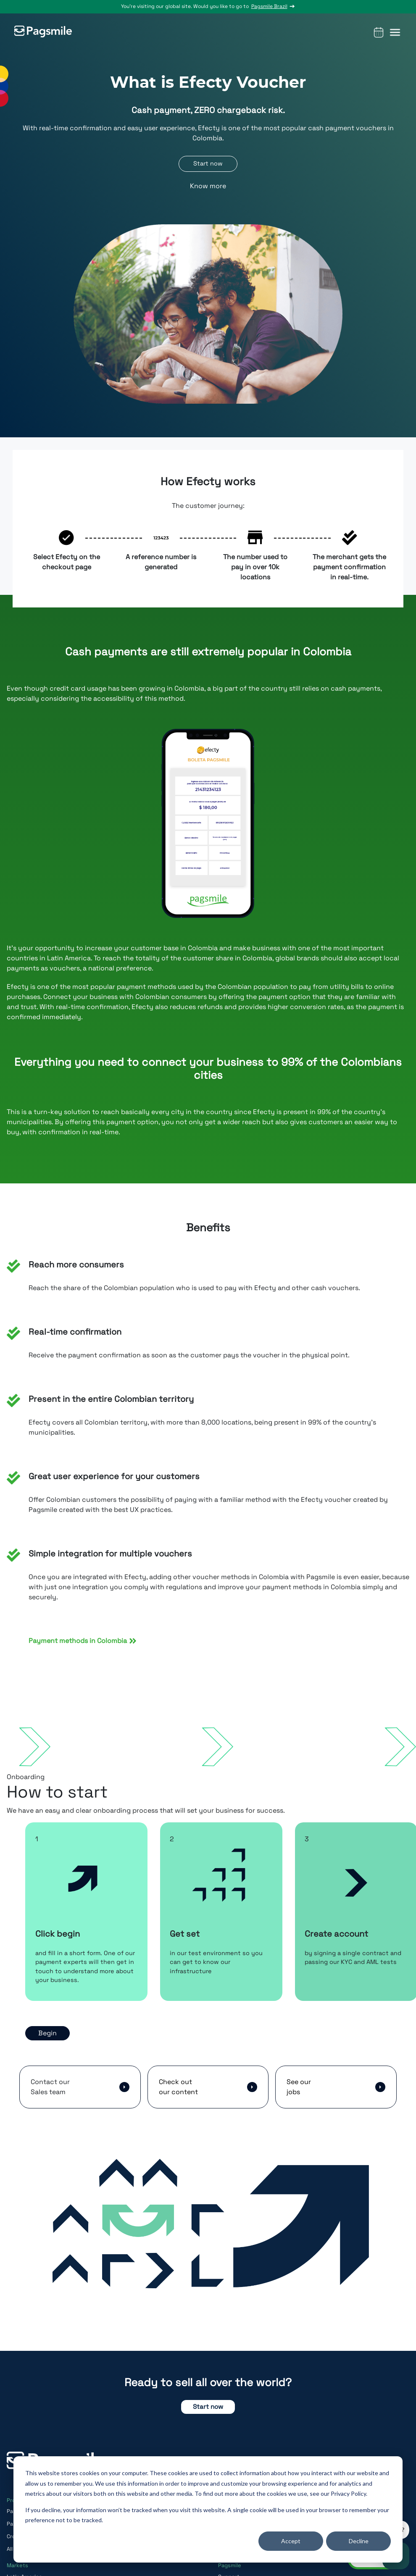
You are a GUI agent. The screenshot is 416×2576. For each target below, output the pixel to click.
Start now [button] (208, 164)
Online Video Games (243, 2565)
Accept (290, 2540)
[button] (395, 27)
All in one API (23, 2565)
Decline (359, 2540)
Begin (47, 2048)
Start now (208, 2422)
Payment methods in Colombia (82, 1644)
